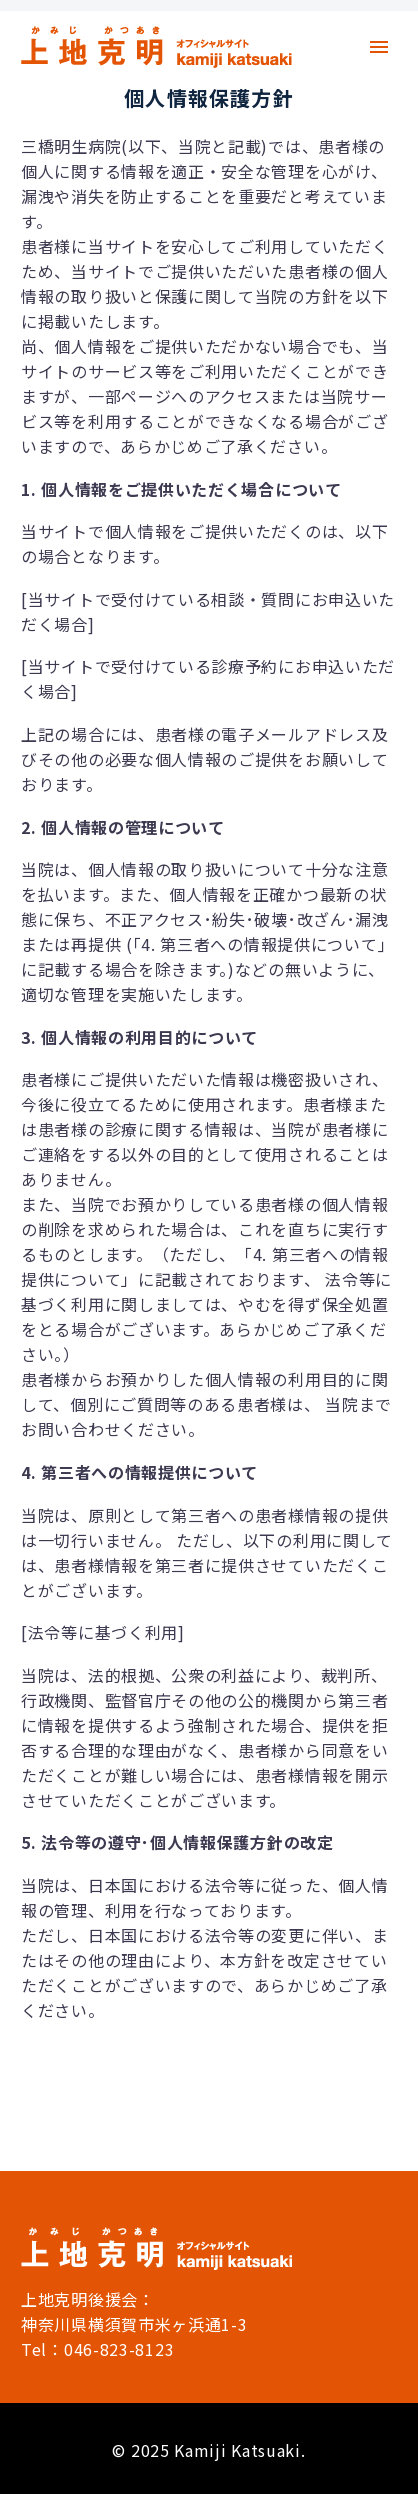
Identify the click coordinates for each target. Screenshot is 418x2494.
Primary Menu (379, 47)
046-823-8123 (119, 2349)
